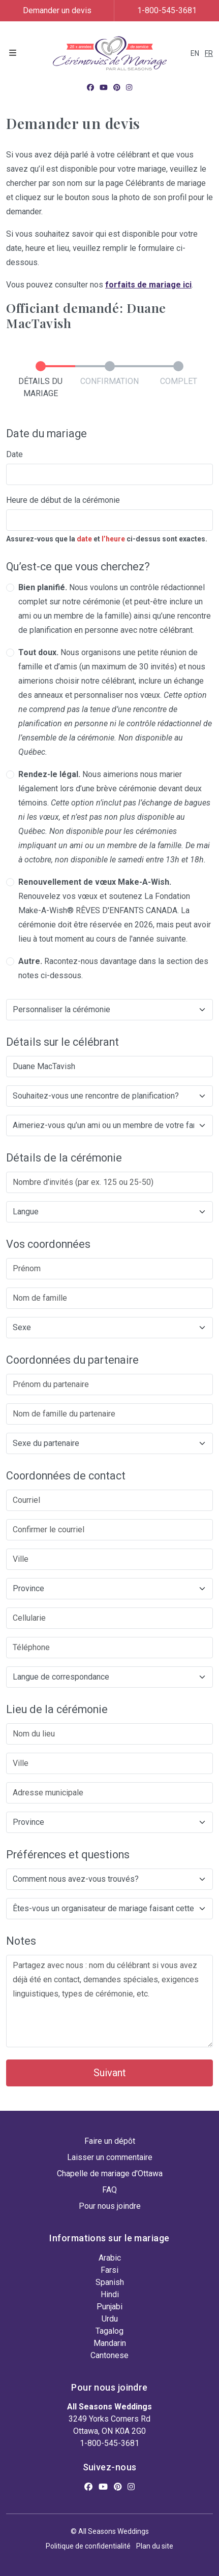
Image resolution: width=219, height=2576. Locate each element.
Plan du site (154, 2546)
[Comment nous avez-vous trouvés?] (109, 1879)
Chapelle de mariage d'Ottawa (110, 2173)
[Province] (109, 1588)
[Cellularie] (109, 1618)
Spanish (110, 2282)
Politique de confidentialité (88, 2546)
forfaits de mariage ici (148, 284)
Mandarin (109, 2343)
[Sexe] (109, 1327)
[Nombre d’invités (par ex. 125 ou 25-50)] (109, 1182)
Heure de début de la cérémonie (63, 500)
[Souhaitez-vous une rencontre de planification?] (109, 1096)
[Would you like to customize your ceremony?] (109, 1009)
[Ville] (109, 1559)
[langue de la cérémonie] (109, 1211)
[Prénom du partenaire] (109, 1384)
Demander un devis (57, 10)
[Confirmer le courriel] (109, 1529)
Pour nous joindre (110, 2206)
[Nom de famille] (109, 1298)
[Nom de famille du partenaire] (109, 1414)
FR (209, 53)
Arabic (110, 2258)
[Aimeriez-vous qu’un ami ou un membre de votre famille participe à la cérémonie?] (109, 1125)
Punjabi (109, 2306)
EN (195, 53)
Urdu (110, 2319)
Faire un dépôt (109, 2141)
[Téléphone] (109, 1647)
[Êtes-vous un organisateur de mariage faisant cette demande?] (109, 1908)
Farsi (109, 2270)
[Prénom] (109, 1268)
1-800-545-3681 (167, 10)
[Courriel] (109, 1500)
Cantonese (109, 2355)
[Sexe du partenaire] (109, 1443)
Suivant (109, 2073)
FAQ (109, 2190)
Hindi (110, 2294)
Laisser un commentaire (109, 2157)
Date (14, 454)
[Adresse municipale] (109, 1793)
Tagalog (109, 2331)
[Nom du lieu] (109, 1734)
